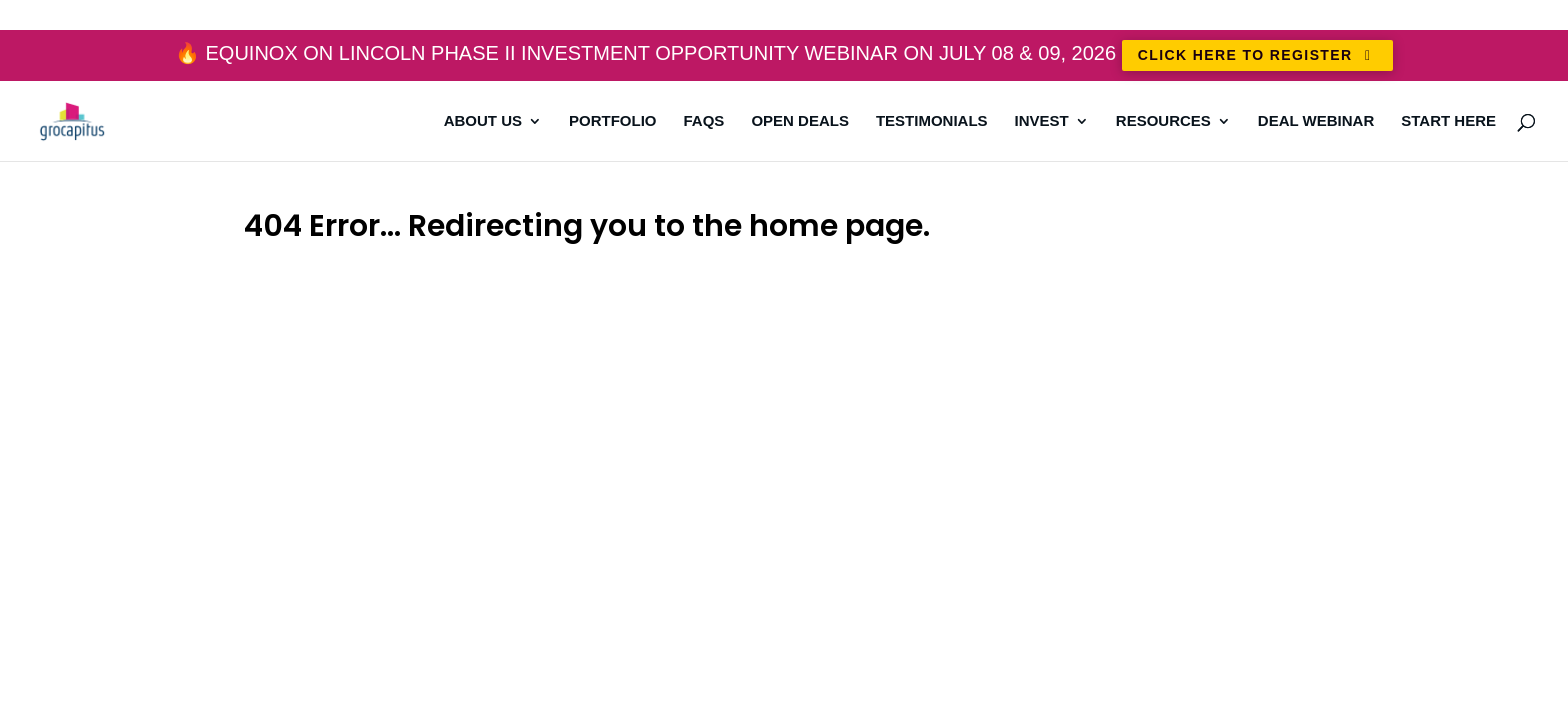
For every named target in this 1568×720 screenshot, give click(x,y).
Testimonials (932, 121)
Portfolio (613, 121)
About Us (483, 121)
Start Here (1448, 121)
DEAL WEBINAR (1316, 121)
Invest (1042, 121)
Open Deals (800, 121)
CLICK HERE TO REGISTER (1257, 55)
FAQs (704, 121)
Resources (1163, 121)
